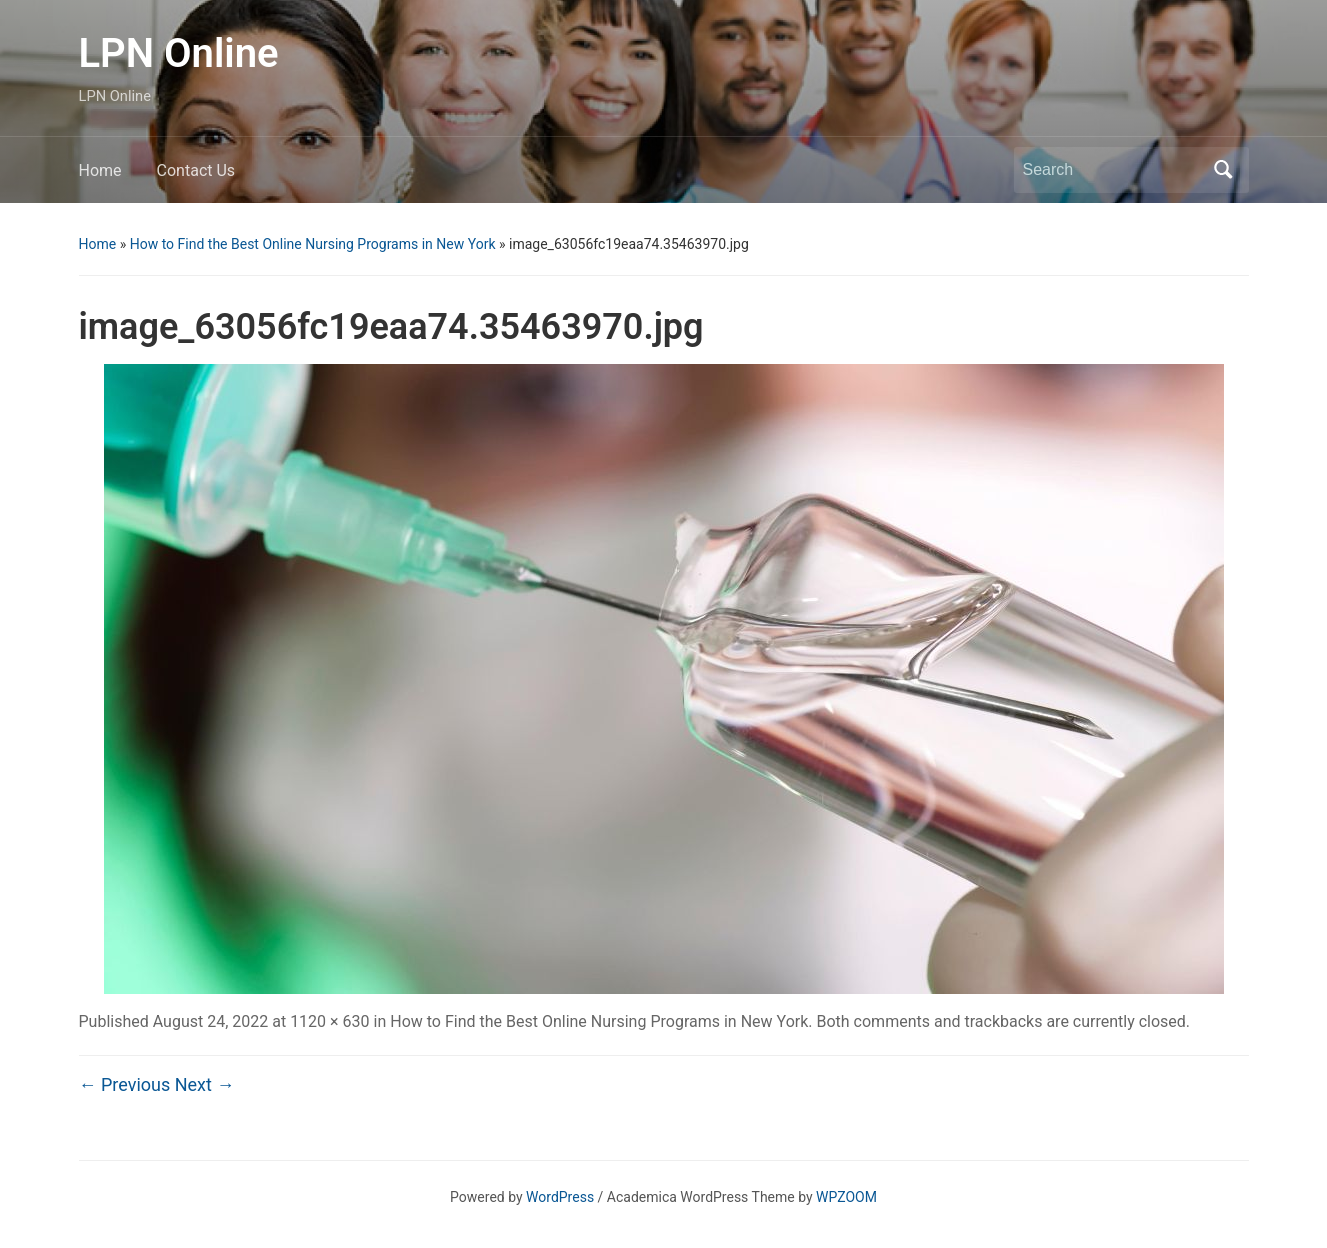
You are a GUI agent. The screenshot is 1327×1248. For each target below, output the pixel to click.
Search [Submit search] (1224, 170)
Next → (205, 1084)
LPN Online (179, 53)
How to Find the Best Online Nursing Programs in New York (313, 244)
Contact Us (196, 170)
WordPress (560, 1197)
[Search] (1113, 170)
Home (100, 170)
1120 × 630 (329, 1021)
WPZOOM (846, 1197)
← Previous (125, 1084)
